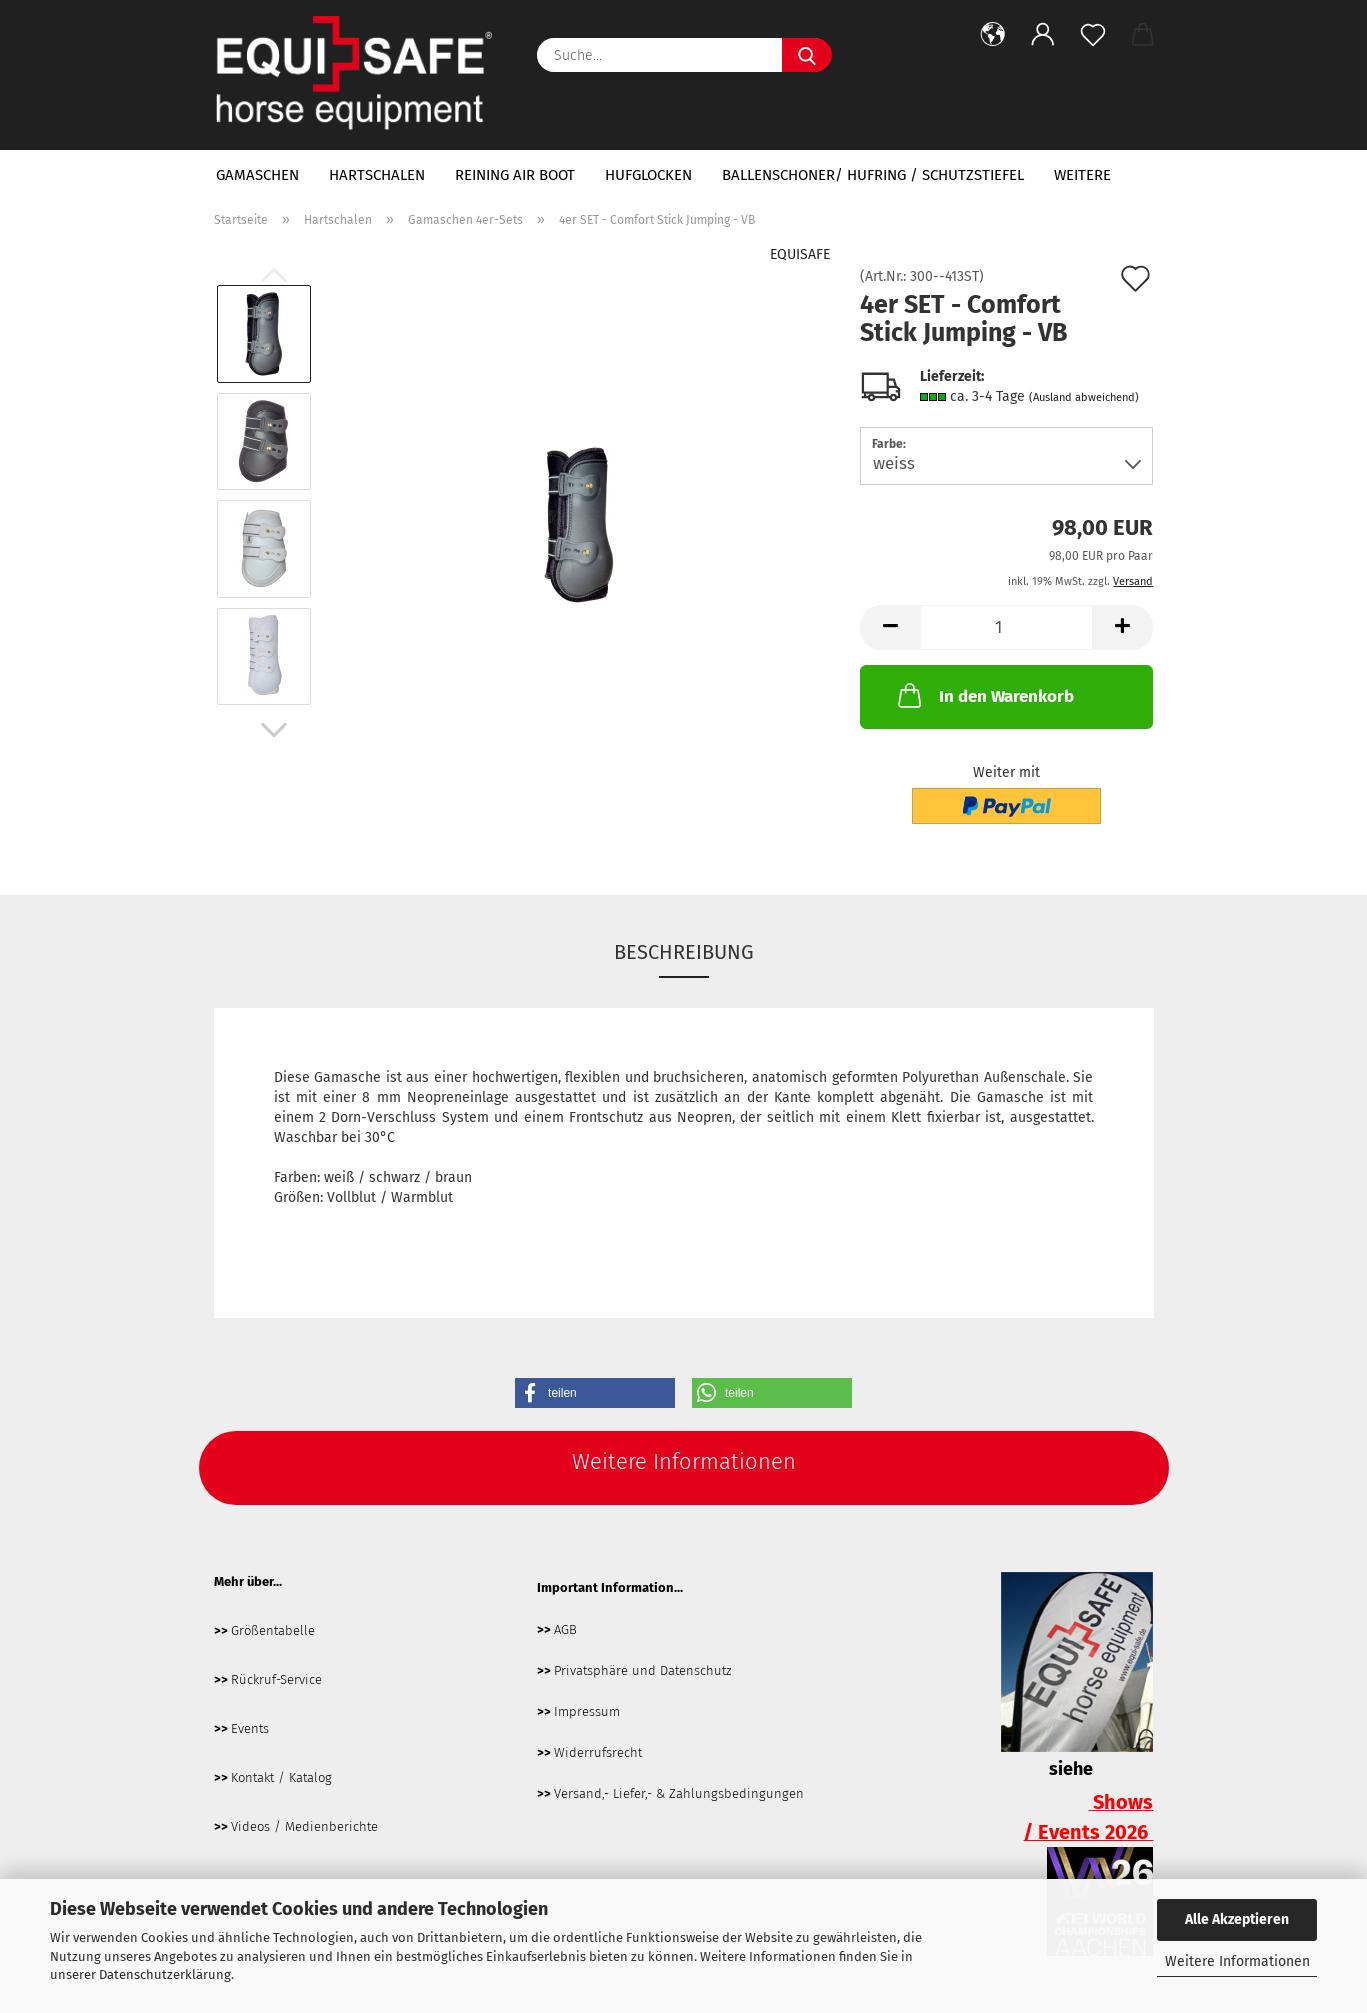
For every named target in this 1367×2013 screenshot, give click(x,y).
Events (250, 1728)
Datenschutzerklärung (165, 1974)
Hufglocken (648, 175)
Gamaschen (257, 175)
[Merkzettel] (1093, 35)
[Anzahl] (1006, 627)
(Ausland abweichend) (1084, 397)
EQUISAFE (800, 254)
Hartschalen (377, 175)
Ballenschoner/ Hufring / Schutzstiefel (873, 175)
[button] (993, 35)
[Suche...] (807, 55)
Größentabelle (273, 1630)
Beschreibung (684, 952)
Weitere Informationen (1237, 1961)
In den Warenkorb (984, 695)
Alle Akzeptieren (1237, 1919)
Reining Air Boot (515, 175)
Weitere (1082, 175)
